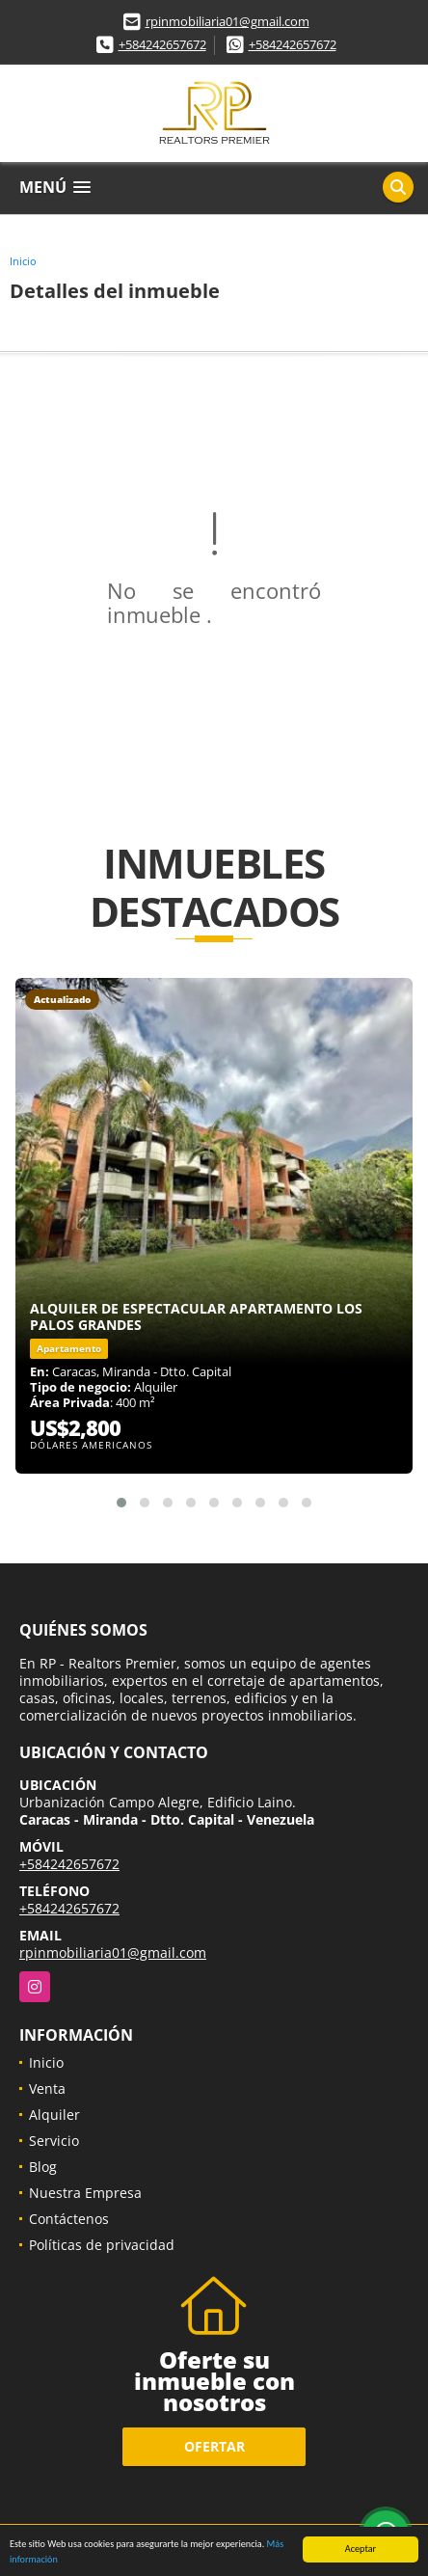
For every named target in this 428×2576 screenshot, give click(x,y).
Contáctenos (69, 2219)
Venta (47, 2088)
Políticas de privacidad (101, 2245)
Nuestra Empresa (85, 2192)
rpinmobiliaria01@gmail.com (227, 21)
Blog (43, 2166)
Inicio (23, 261)
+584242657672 (162, 44)
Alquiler (54, 2114)
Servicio (54, 2140)
